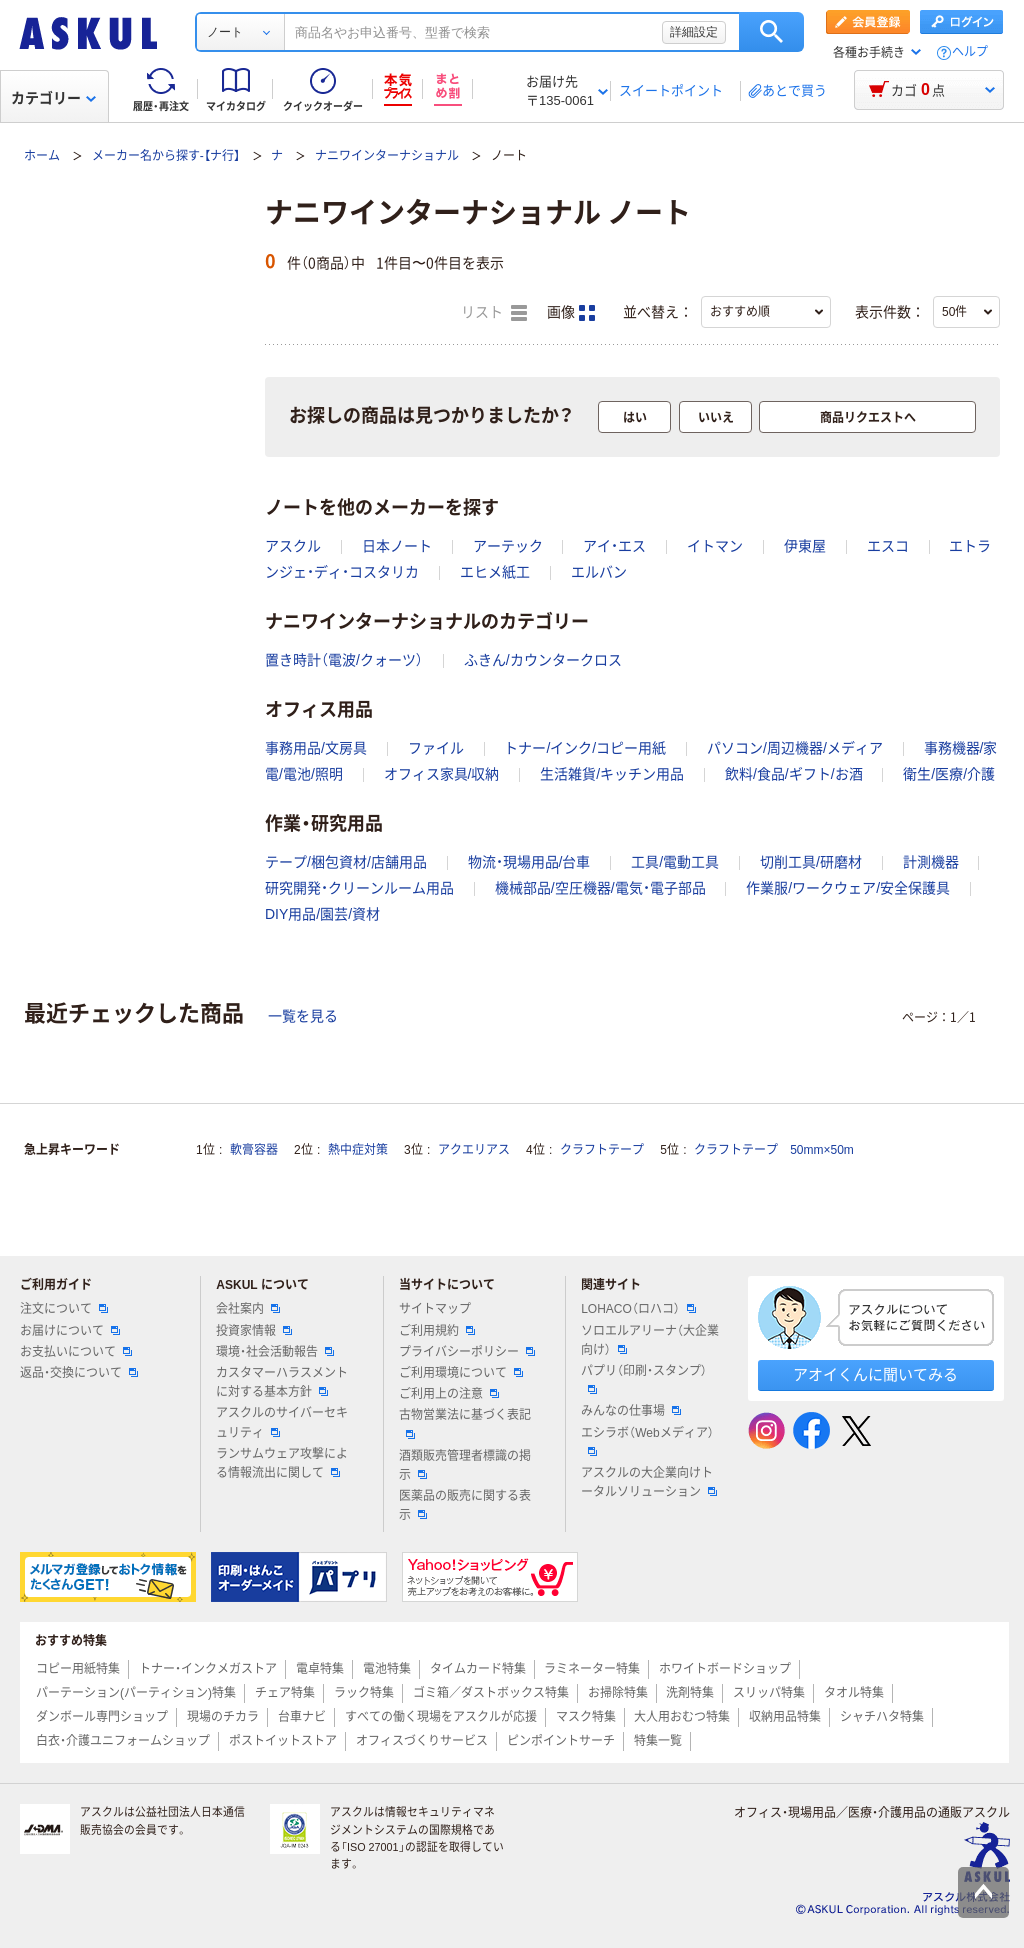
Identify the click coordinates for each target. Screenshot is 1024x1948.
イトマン (715, 546)
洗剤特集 (690, 1693)
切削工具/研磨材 (811, 862)
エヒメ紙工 (495, 572)
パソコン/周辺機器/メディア (795, 748)
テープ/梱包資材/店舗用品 (346, 862)
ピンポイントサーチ (561, 1741)
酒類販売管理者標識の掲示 (465, 1465)
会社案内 (248, 1309)
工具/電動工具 (675, 862)
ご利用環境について (461, 1373)
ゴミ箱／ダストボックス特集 (491, 1693)
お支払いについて (76, 1352)
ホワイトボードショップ (725, 1669)
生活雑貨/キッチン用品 (612, 774)
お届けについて (70, 1331)
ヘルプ (970, 52)
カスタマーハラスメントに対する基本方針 (282, 1382)
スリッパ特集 (769, 1693)
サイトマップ (435, 1309)
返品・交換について (79, 1373)
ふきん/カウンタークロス (543, 660)
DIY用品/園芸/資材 (322, 914)
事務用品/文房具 (316, 748)
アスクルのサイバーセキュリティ (282, 1422)
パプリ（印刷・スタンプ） (644, 1379)
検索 (771, 32)
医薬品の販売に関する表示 (465, 1505)
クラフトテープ (602, 1150)
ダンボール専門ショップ (102, 1717)
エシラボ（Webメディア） (647, 1441)
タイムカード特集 (478, 1669)
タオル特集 (854, 1693)
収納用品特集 (785, 1717)
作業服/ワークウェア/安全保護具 (848, 888)
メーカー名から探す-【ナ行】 (166, 156)
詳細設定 (694, 32)
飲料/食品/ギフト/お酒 (794, 774)
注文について (64, 1309)
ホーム (42, 156)
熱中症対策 (358, 1150)
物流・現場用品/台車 (529, 862)
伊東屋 (805, 546)
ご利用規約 (437, 1331)
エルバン (599, 572)
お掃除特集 (618, 1693)
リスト (494, 313)
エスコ (888, 546)
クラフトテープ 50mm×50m (774, 1150)
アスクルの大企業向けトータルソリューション (649, 1482)
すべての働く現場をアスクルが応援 (441, 1717)
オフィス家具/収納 (442, 774)
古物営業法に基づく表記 (465, 1423)
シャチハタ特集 (882, 1717)
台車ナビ (302, 1717)
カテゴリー (53, 98)
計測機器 (931, 862)
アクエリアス (474, 1150)
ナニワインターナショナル (387, 156)
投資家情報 (254, 1331)
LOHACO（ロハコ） (638, 1309)
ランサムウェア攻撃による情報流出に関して (282, 1463)
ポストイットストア (283, 1741)
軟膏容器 (254, 1150)
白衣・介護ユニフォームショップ (123, 1741)
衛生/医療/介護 (949, 774)
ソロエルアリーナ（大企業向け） (650, 1340)
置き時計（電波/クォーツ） (344, 660)
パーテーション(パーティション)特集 (136, 1693)
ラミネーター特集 (592, 1669)
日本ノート (397, 546)
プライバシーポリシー (467, 1352)
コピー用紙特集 (78, 1669)
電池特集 (387, 1669)
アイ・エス (614, 546)
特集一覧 (658, 1741)
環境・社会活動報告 (275, 1352)
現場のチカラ (223, 1717)
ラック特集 (364, 1693)
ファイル (436, 748)
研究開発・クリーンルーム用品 (359, 888)
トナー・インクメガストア (208, 1669)
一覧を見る (303, 1016)
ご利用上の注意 (449, 1394)
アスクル (293, 546)
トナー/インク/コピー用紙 (585, 748)
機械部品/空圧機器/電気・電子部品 (600, 888)
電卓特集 (320, 1669)
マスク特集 (586, 1717)
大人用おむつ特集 (682, 1717)
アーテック (508, 546)
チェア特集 (285, 1693)
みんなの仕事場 (631, 1411)
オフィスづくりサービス (422, 1741)
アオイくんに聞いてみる (875, 1374)
